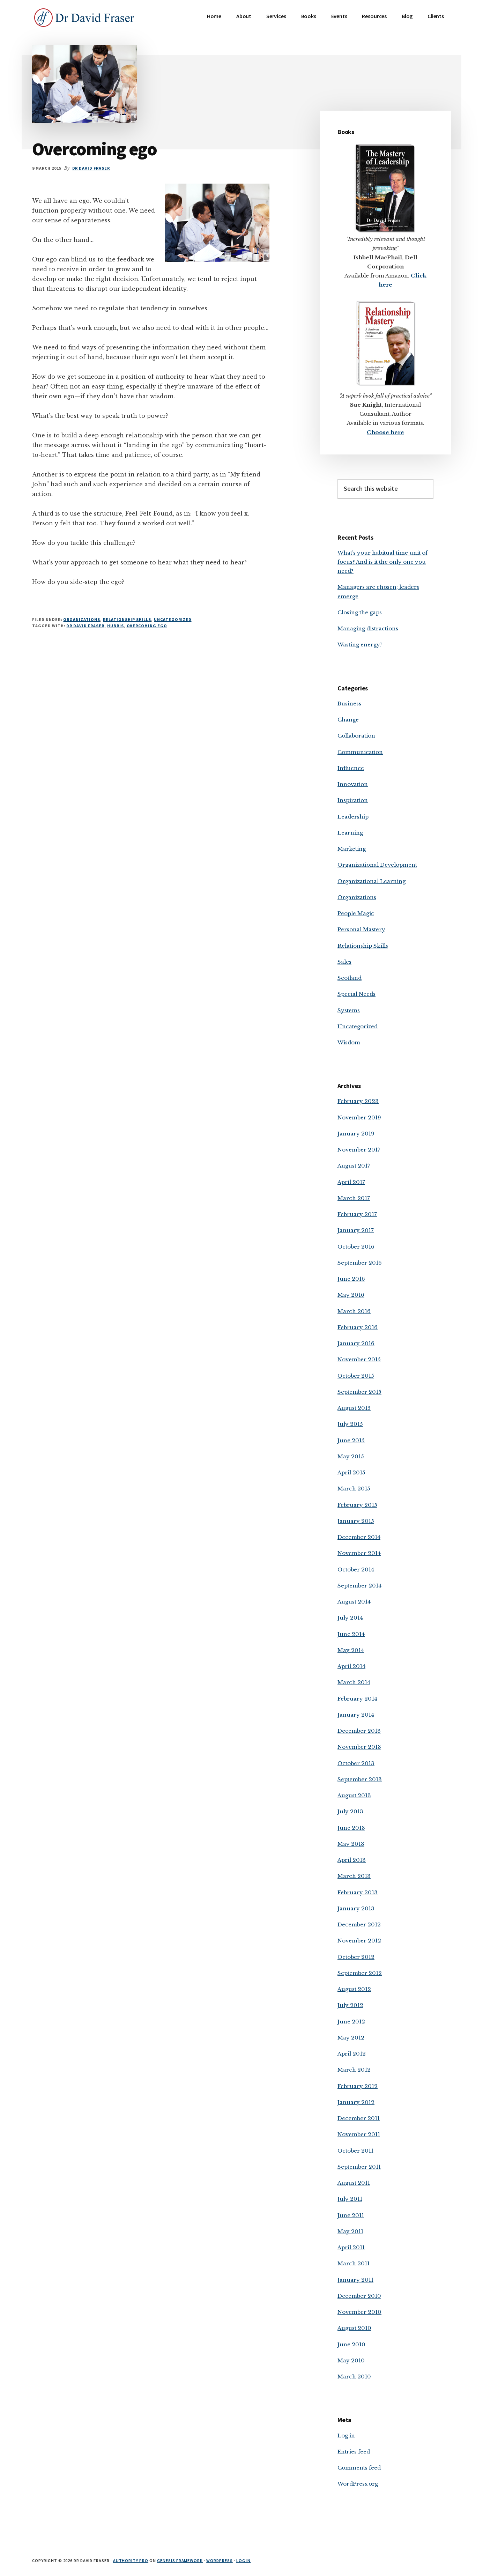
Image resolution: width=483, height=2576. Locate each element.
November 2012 (359, 1940)
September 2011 (359, 2166)
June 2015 (351, 1440)
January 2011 (355, 2280)
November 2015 (359, 1359)
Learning (350, 832)
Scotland (349, 978)
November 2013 (359, 1747)
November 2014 (359, 1553)
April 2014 (351, 1666)
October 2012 (355, 1957)
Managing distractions (367, 628)
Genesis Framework (180, 2560)
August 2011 (353, 2182)
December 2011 (358, 2118)
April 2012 (351, 2053)
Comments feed (359, 2467)
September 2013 (359, 1779)
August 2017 (353, 1165)
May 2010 (351, 2360)
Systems (348, 1010)
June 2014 (351, 1634)
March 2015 (353, 1488)
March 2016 (354, 1311)
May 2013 (350, 1844)
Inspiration (352, 800)
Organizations (81, 619)
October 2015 (355, 1375)
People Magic (355, 913)
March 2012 (354, 2069)
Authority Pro (130, 2560)
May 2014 (350, 1650)
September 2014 (359, 1585)
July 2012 (350, 2005)
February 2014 (357, 1698)
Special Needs (356, 994)
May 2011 (350, 2231)
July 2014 (350, 1617)
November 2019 (359, 1117)
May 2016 (350, 1294)
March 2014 (353, 1682)
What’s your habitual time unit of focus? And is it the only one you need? (382, 562)
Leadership (353, 816)
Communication (360, 752)
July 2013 (350, 1811)
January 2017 (355, 1230)
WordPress (219, 2560)
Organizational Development (377, 864)
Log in (346, 2435)
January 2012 (355, 2102)
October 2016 (355, 1246)
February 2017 (357, 1214)
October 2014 (355, 1569)
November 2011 (358, 2134)
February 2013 (357, 1892)
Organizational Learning (371, 881)
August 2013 (354, 1795)
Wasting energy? (359, 644)
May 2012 (350, 2037)
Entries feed (353, 2451)
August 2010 (354, 2328)
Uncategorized (172, 619)
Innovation (352, 784)
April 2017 (351, 1182)
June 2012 (351, 2021)
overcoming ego (147, 625)
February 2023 (358, 1101)
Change (348, 719)
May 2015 (350, 1456)
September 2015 (359, 1392)
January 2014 (355, 1714)
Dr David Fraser (85, 625)
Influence (350, 768)
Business (349, 703)
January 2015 (355, 1521)
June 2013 (351, 1827)
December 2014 (358, 1537)
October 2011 (355, 2150)
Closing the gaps (359, 612)
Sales (344, 961)
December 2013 (359, 1730)
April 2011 (351, 2247)
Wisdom (348, 1042)
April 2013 (351, 1860)
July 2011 (349, 2199)
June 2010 (351, 2344)
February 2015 (357, 1505)
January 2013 (355, 1908)
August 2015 (354, 1408)
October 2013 (355, 1763)
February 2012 (357, 2086)
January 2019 (355, 1133)
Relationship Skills (127, 619)
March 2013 (354, 1876)
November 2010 (359, 2312)
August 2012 (354, 1989)
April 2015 (351, 1472)
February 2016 (357, 1327)
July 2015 (350, 1424)
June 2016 (351, 1278)
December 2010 (359, 2296)
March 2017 (353, 1198)
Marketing (351, 848)
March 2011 (353, 2263)
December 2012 (359, 1924)
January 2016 (355, 1343)
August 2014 (354, 1601)
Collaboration (356, 735)
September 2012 (359, 1973)
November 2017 (358, 1149)
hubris (115, 625)
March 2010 (354, 2376)
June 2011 (350, 2215)
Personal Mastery (361, 929)
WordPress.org (357, 2483)
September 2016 (359, 1262)
